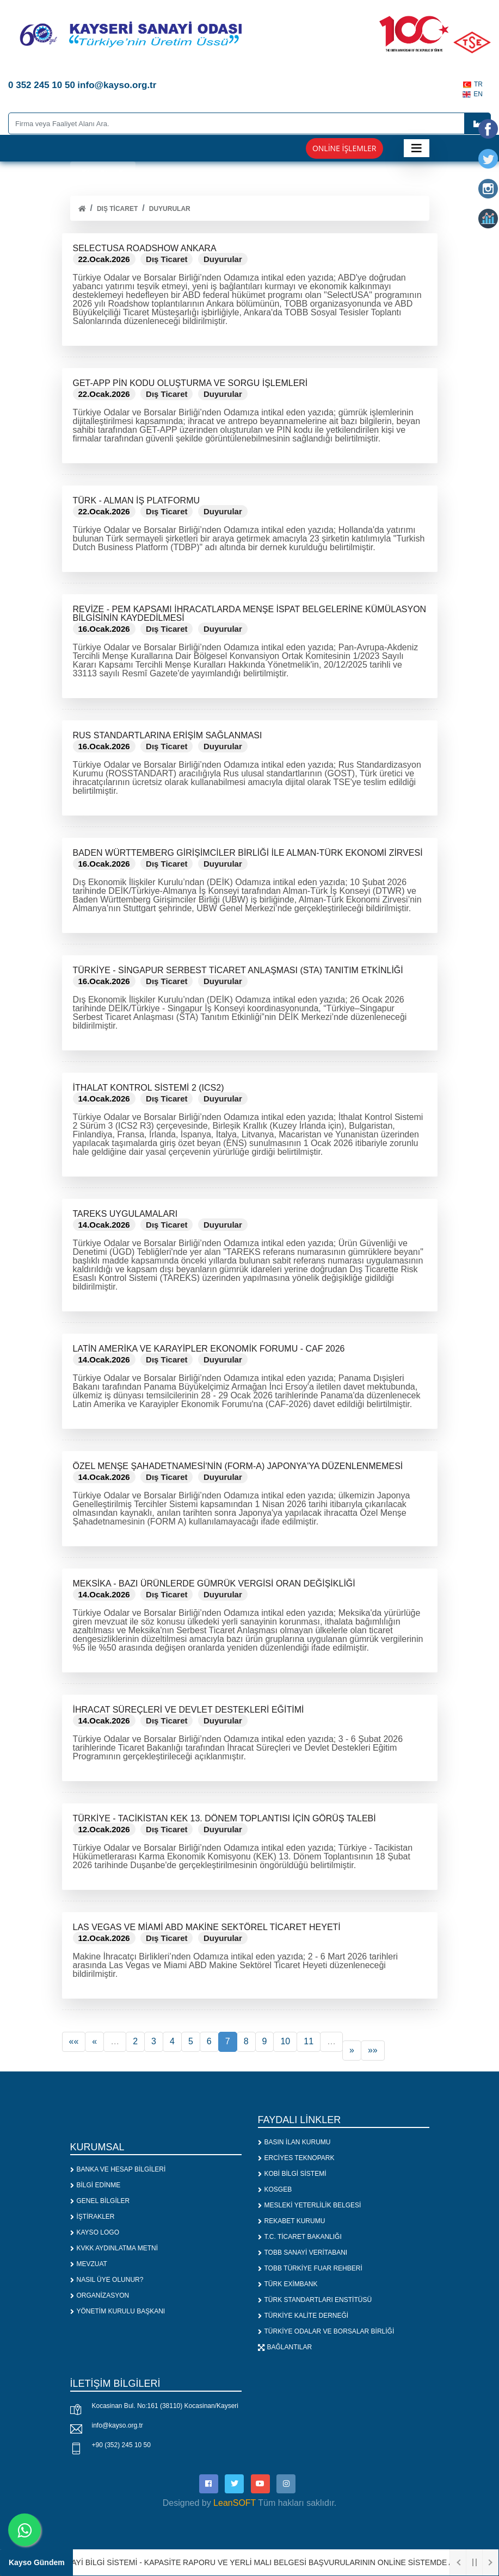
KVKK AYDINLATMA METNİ (114, 2248)
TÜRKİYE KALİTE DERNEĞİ (303, 2315)
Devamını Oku (110, 330)
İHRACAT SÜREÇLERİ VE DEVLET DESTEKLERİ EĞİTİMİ (188, 1709)
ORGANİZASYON (100, 2295)
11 (308, 2041)
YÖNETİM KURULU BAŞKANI (117, 2311)
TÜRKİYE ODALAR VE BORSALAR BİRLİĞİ (326, 2331)
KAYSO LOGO (94, 2232)
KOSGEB (275, 2189)
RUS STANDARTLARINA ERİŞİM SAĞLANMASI (167, 735)
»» (373, 2050)
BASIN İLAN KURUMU (294, 2142)
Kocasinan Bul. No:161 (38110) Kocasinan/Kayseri (165, 2406)
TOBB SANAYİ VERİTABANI (303, 2252)
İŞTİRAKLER (92, 2216)
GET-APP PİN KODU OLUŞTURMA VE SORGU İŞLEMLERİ (190, 383)
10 (285, 2041)
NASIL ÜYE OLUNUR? (107, 2279)
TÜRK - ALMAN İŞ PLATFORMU (136, 500)
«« (74, 2041)
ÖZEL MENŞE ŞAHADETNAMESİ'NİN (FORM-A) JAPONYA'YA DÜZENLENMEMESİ (238, 1466)
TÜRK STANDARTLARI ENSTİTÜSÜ (315, 2300)
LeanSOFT (234, 2502)
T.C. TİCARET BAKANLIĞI (300, 2237)
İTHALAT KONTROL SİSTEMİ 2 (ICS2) (148, 1087)
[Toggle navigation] (416, 148)
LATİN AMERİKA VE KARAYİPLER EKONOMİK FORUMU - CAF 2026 (209, 1348)
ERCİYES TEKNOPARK (296, 2158)
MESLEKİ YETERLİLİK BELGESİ (309, 2205)
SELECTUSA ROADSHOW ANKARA (145, 248)
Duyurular (169, 209)
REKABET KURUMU (291, 2221)
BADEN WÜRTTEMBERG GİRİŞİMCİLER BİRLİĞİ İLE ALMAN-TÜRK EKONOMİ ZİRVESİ (248, 852)
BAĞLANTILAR (285, 2347)
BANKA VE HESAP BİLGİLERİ (118, 2169)
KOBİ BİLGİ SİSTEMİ (292, 2173)
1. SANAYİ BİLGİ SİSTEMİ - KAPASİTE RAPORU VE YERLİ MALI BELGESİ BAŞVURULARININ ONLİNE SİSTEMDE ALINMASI (268, 2562)
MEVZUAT (88, 2264)
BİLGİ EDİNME (95, 2185)
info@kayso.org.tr (117, 2425)
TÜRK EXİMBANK (288, 2284)
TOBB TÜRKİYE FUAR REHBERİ (310, 2268)
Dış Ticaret (117, 209)
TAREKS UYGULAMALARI (125, 1213)
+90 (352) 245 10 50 (121, 2445)
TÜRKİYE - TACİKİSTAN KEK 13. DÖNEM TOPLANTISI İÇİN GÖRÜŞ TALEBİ (224, 1818)
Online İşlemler (344, 148)
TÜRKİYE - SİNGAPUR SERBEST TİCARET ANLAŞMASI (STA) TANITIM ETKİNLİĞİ (238, 970)
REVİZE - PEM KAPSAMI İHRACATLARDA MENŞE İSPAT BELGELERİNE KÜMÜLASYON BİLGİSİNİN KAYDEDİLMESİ (250, 614)
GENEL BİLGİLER (100, 2201)
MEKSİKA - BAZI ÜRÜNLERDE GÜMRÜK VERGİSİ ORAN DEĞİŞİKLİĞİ (214, 1583)
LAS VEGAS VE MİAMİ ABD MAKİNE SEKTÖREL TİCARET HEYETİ (207, 1927)
